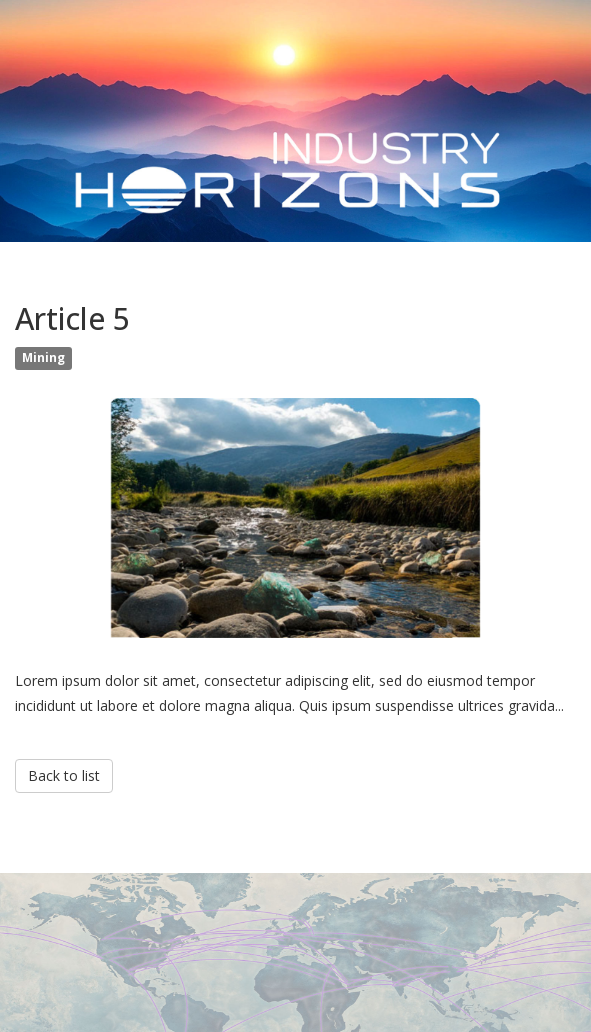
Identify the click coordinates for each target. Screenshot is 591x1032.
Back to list (64, 775)
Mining (43, 357)
